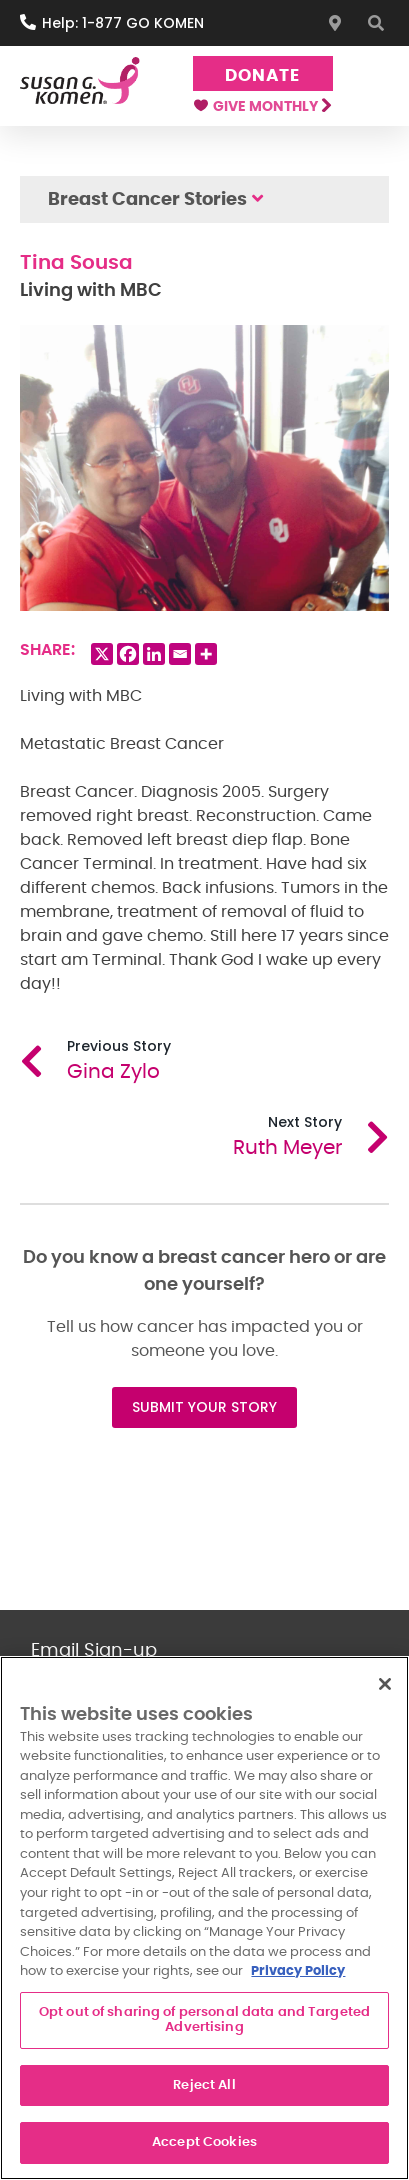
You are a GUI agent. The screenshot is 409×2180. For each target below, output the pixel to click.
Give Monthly (262, 107)
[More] (206, 654)
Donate (262, 75)
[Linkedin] (154, 654)
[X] (102, 654)
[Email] (180, 654)
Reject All (204, 2085)
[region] (204, 1918)
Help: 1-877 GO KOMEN (123, 23)
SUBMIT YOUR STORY (204, 1407)
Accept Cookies (204, 2142)
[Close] (385, 1684)
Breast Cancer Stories (147, 200)
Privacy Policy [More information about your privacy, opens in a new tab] (298, 1971)
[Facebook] (128, 654)
